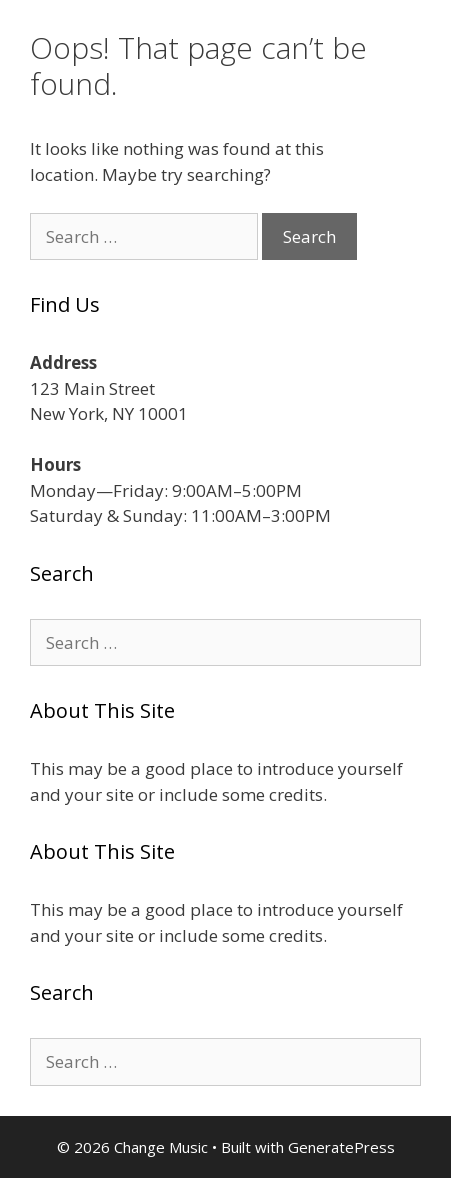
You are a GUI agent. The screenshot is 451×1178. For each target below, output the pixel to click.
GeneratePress (341, 1147)
